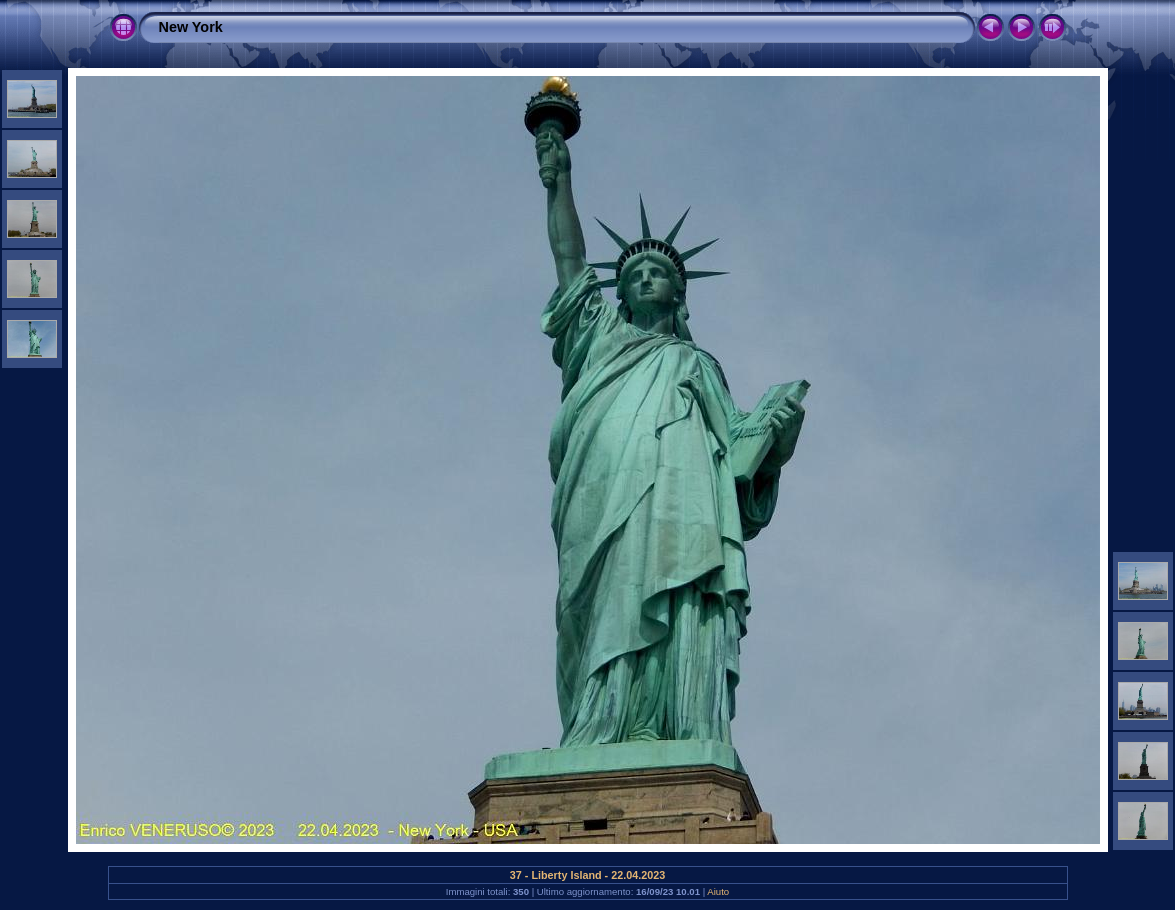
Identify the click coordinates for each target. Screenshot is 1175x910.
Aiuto (718, 891)
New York (191, 27)
